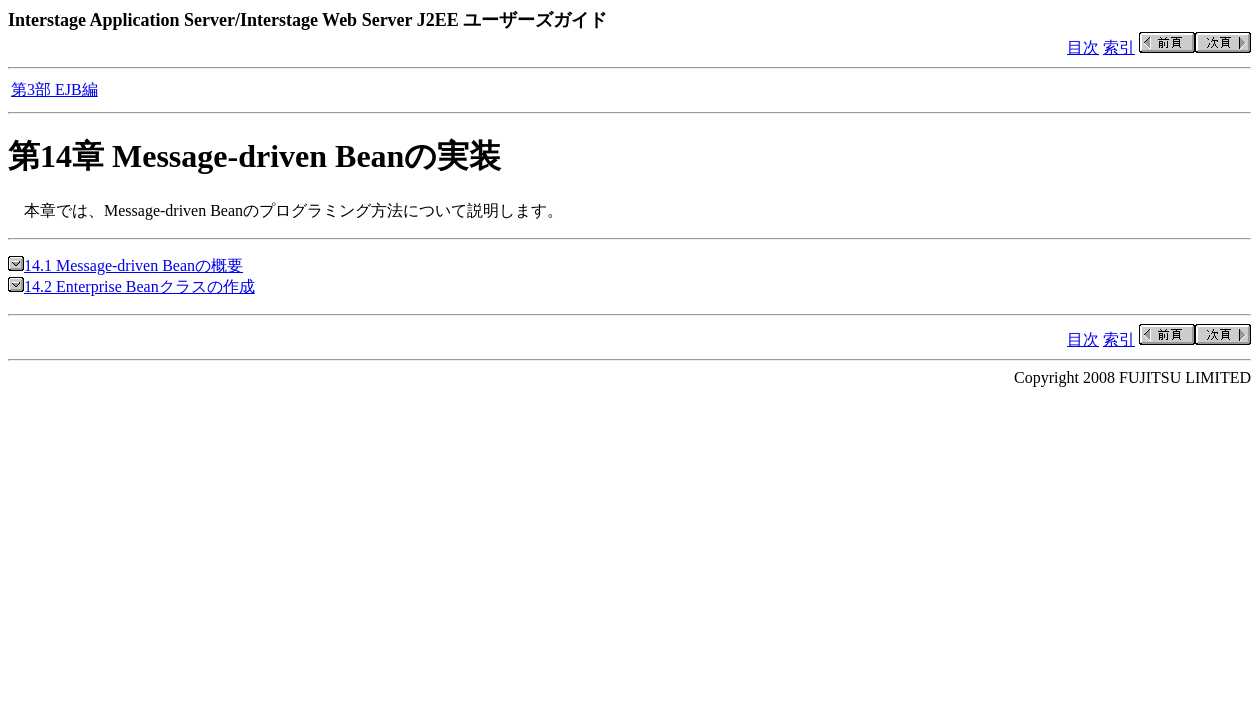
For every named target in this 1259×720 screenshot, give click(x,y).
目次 (1083, 47)
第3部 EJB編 (54, 89)
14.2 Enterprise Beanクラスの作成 (131, 286)
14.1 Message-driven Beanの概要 (125, 265)
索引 (1119, 47)
